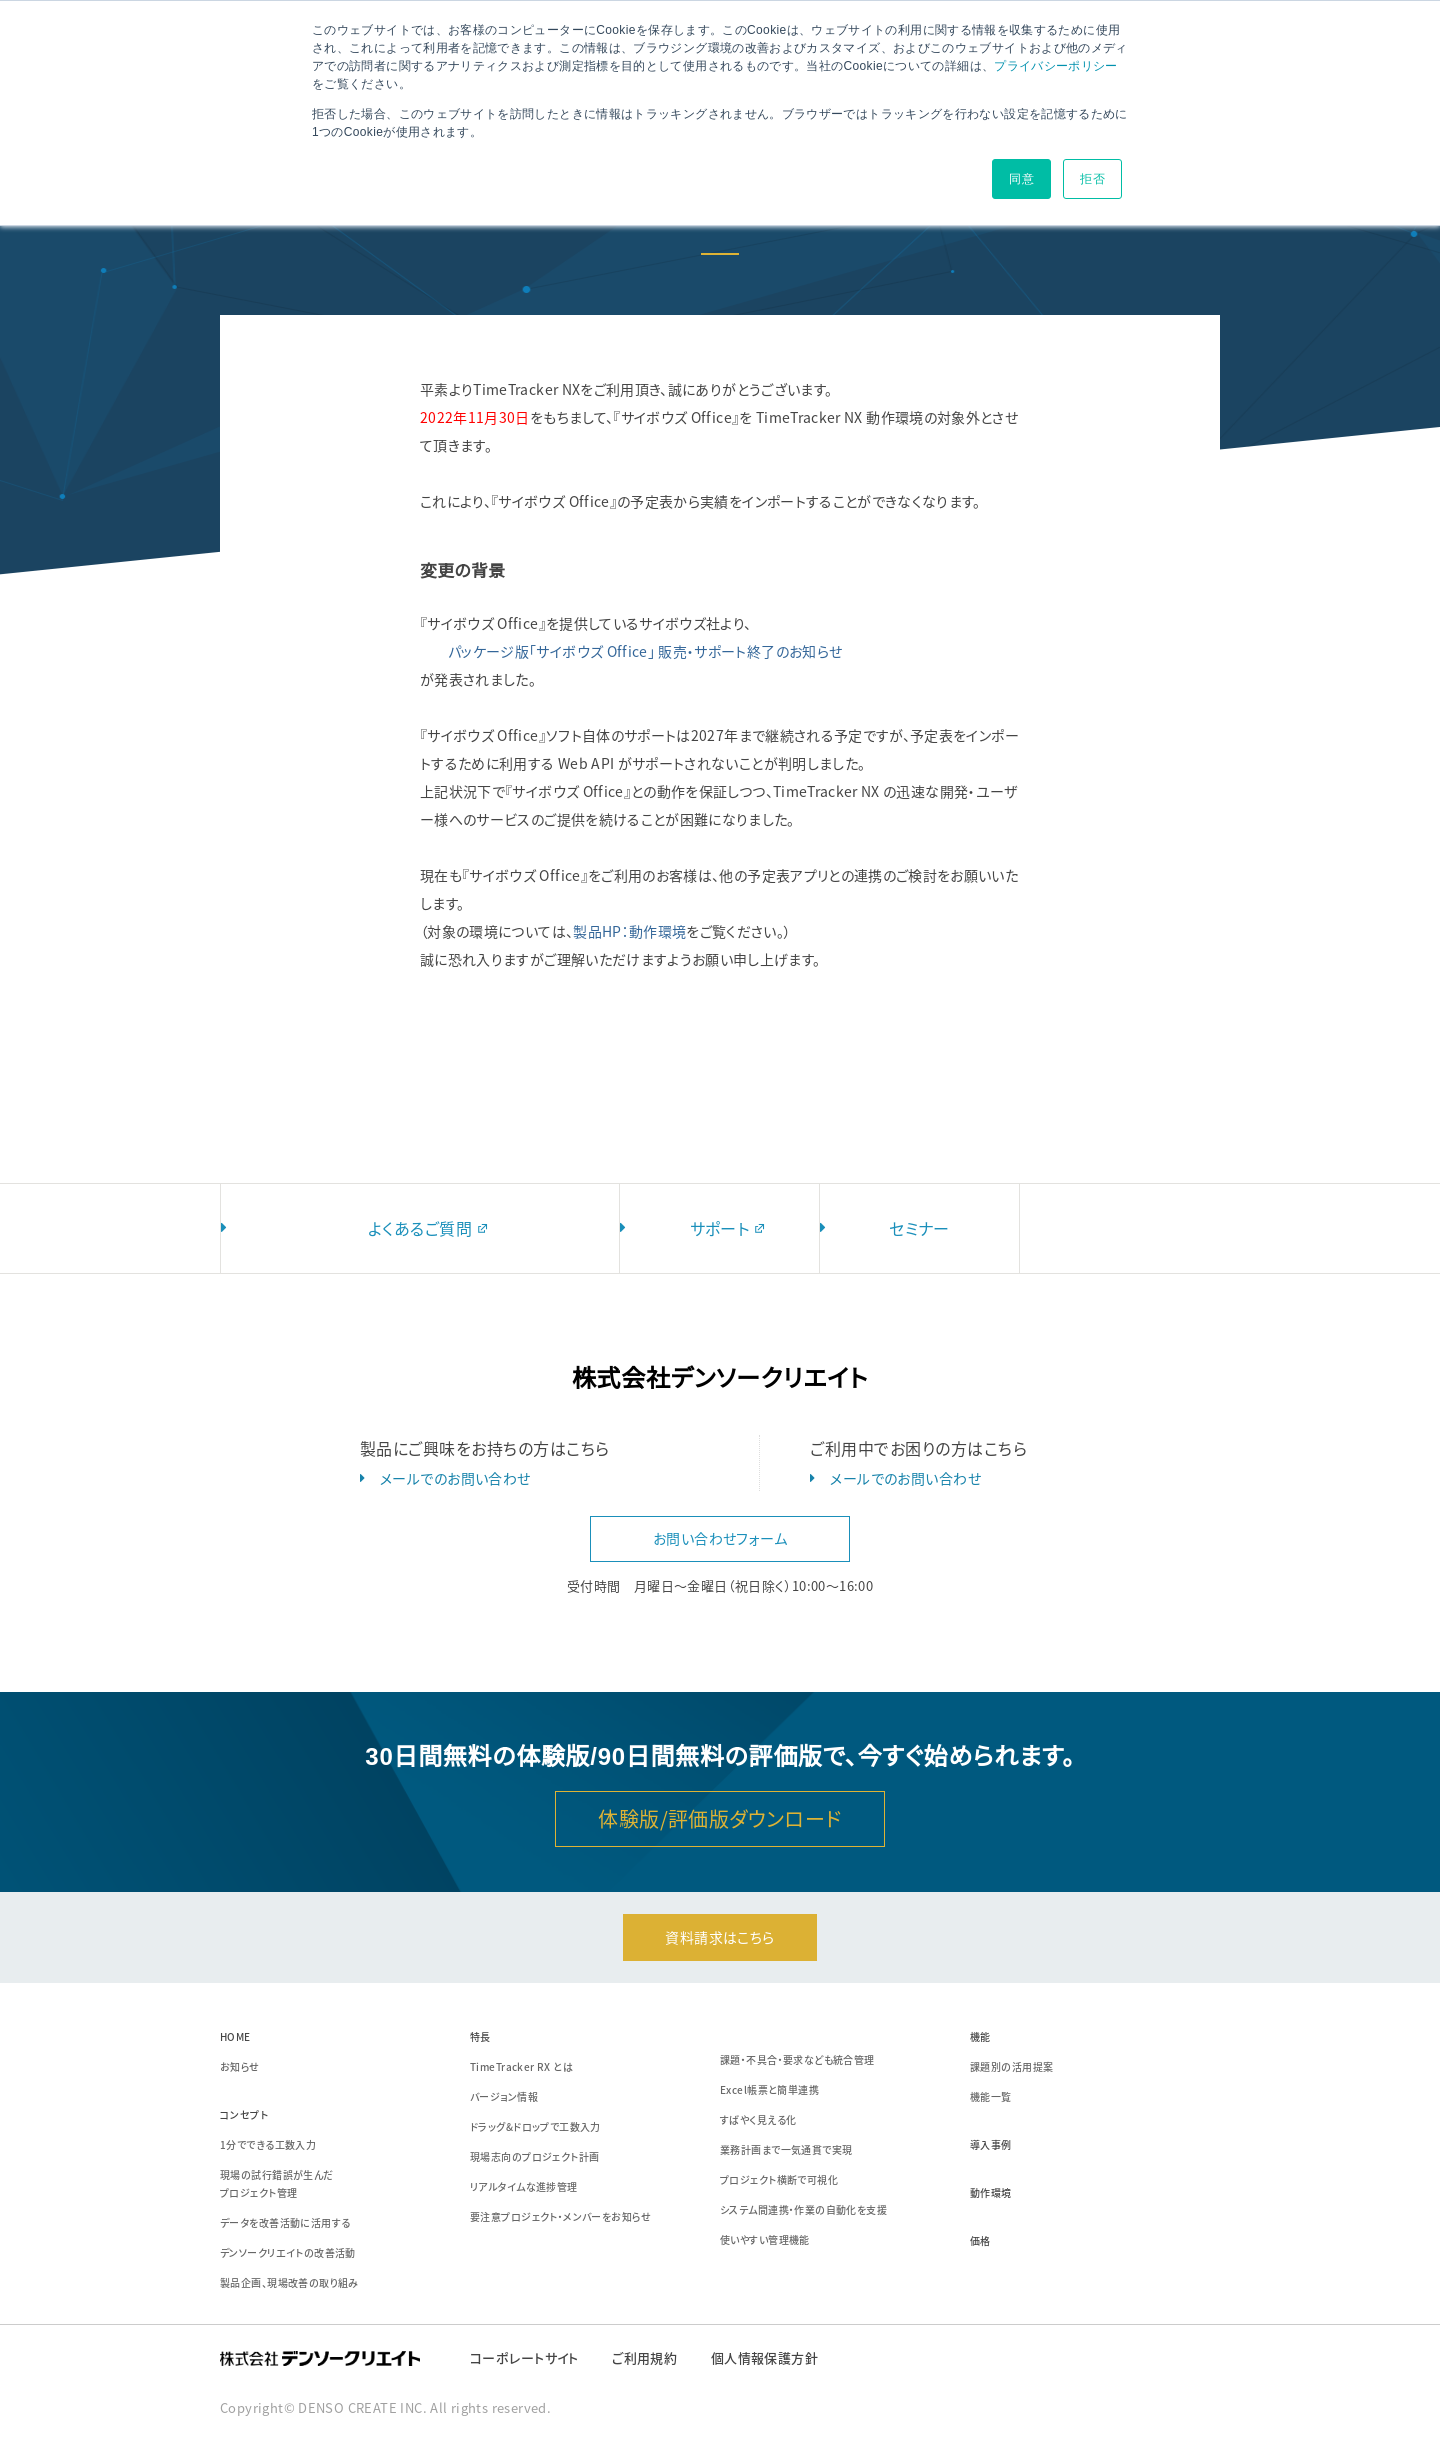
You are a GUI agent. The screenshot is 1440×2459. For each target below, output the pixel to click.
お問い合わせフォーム (720, 1538)
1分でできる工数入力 (268, 2144)
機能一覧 (991, 2096)
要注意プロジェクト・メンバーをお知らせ (560, 2216)
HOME (235, 2036)
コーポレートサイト (524, 2357)
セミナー (919, 1228)
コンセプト (244, 2114)
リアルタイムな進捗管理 (524, 2186)
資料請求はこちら (719, 1937)
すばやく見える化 (758, 2119)
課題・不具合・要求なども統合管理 (797, 2059)
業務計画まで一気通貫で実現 (786, 2149)
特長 (480, 2036)
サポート (730, 1228)
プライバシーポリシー (1056, 66)
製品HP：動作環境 (629, 931)
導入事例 (991, 2144)
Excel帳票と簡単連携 (769, 2089)
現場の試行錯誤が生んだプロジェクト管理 (277, 2183)
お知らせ (240, 2066)
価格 (980, 2240)
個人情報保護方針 (764, 2357)
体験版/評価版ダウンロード (719, 1818)
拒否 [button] (1092, 179)
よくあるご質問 (430, 1228)
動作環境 (991, 2192)
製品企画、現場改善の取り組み (289, 2282)
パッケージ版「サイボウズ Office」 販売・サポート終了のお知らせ (645, 651)
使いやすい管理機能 (765, 2239)
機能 (980, 2036)
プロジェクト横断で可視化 (779, 2179)
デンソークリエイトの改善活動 (288, 2252)
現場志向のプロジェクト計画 (534, 2156)
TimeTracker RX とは (521, 2066)
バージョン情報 (504, 2096)
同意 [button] (1021, 179)
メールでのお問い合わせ (455, 1478)
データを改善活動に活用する (285, 2222)
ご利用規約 (644, 2357)
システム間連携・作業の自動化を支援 (803, 2209)
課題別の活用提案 (1011, 2066)
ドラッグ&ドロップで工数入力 (535, 2126)
